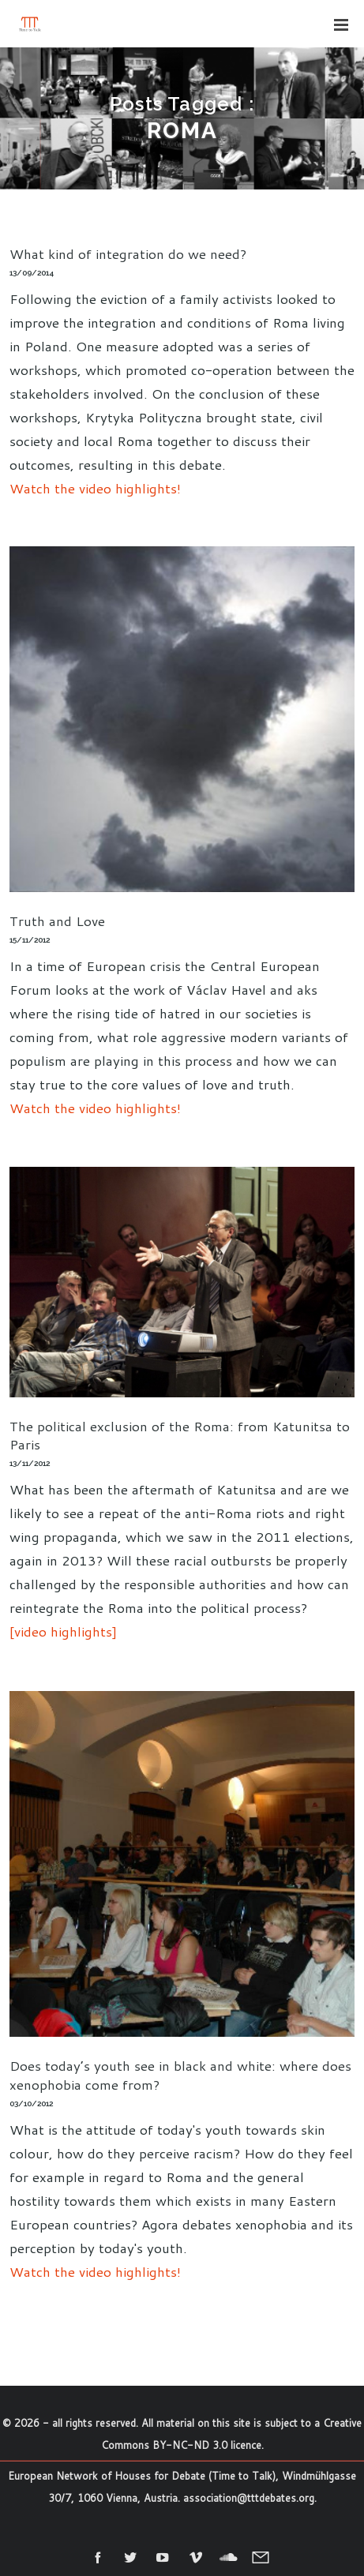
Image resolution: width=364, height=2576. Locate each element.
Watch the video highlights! (95, 487)
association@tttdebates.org (248, 2498)
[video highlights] (63, 1631)
